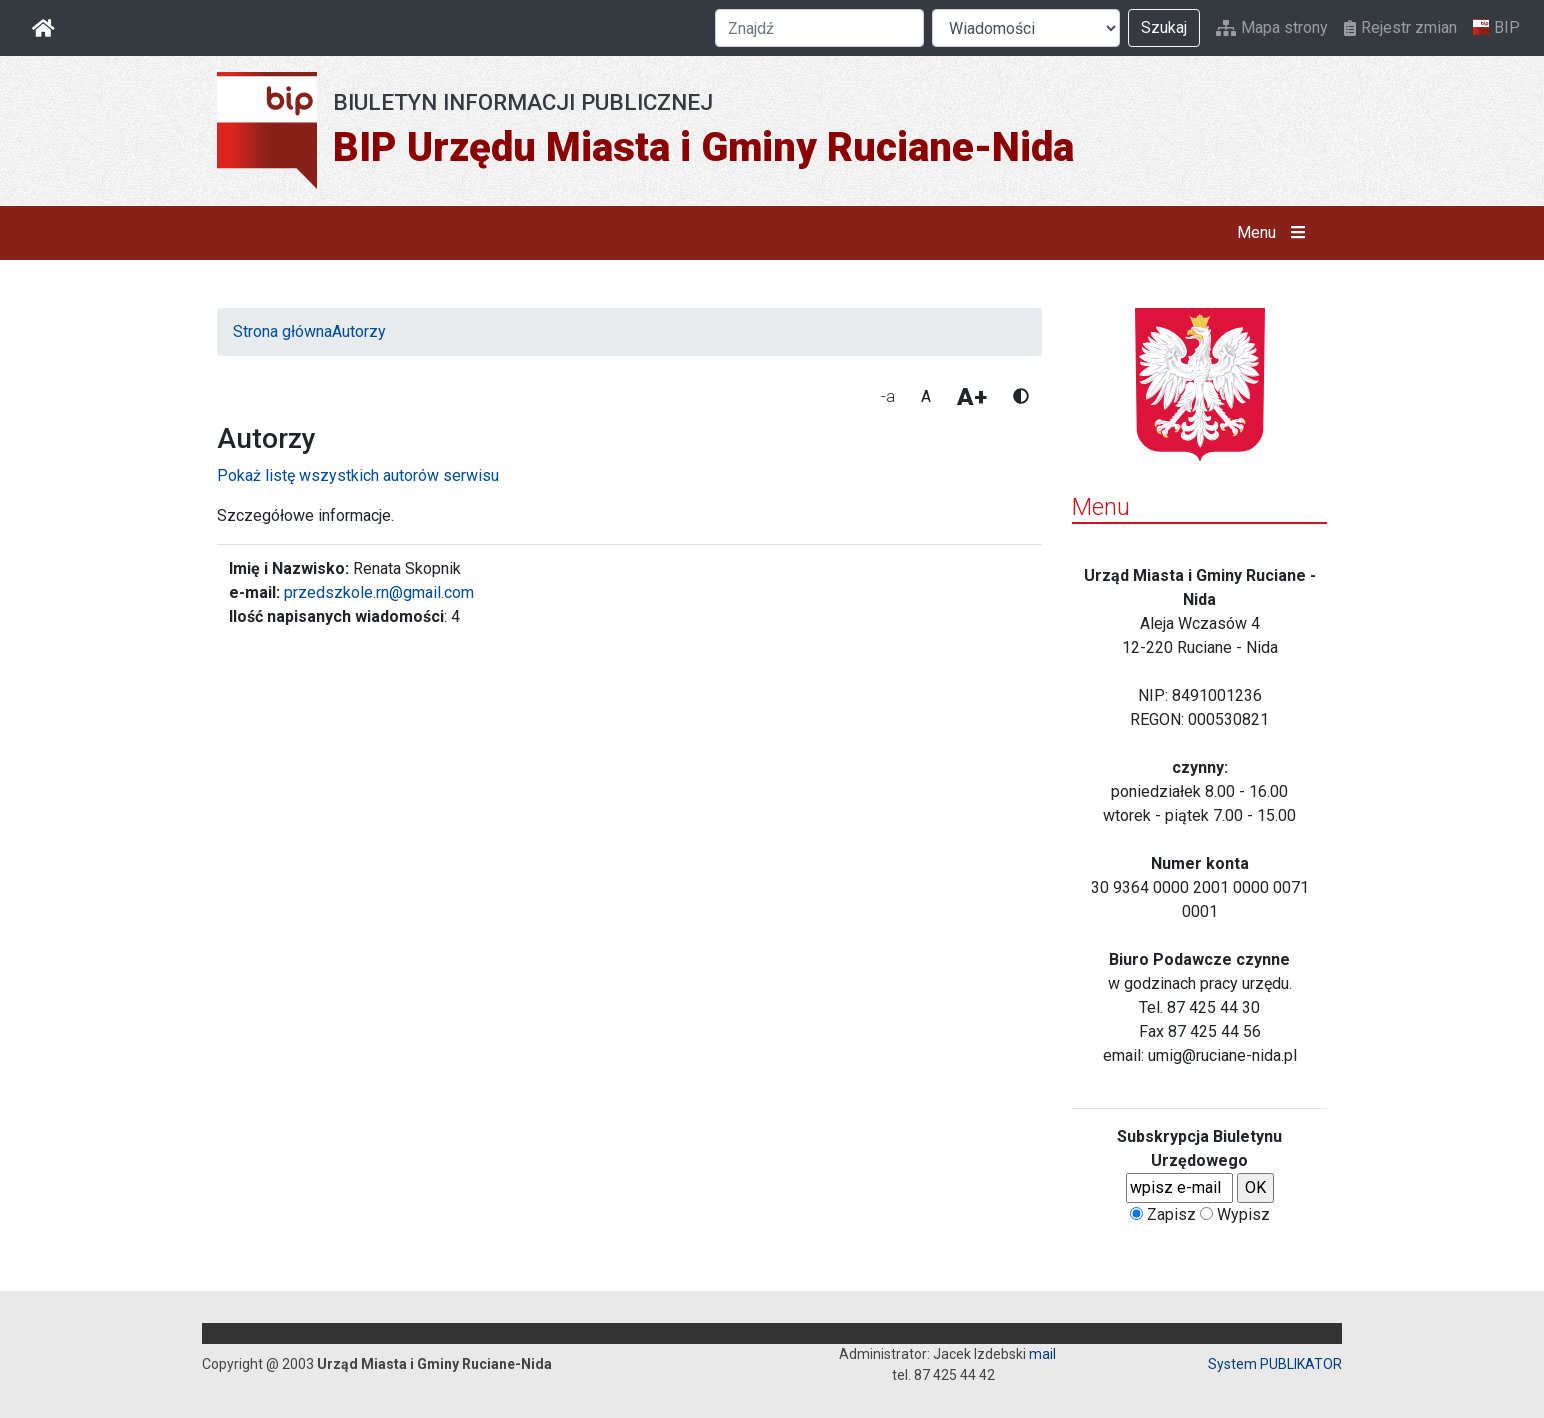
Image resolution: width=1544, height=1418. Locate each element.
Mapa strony (1272, 27)
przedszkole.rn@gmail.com (379, 592)
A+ (972, 397)
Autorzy (359, 331)
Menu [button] (1275, 233)
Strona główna (282, 331)
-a (888, 396)
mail (1042, 1354)
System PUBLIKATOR (1275, 1364)
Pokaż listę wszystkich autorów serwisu (358, 475)
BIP (1496, 28)
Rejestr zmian (1400, 27)
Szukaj (1164, 27)
